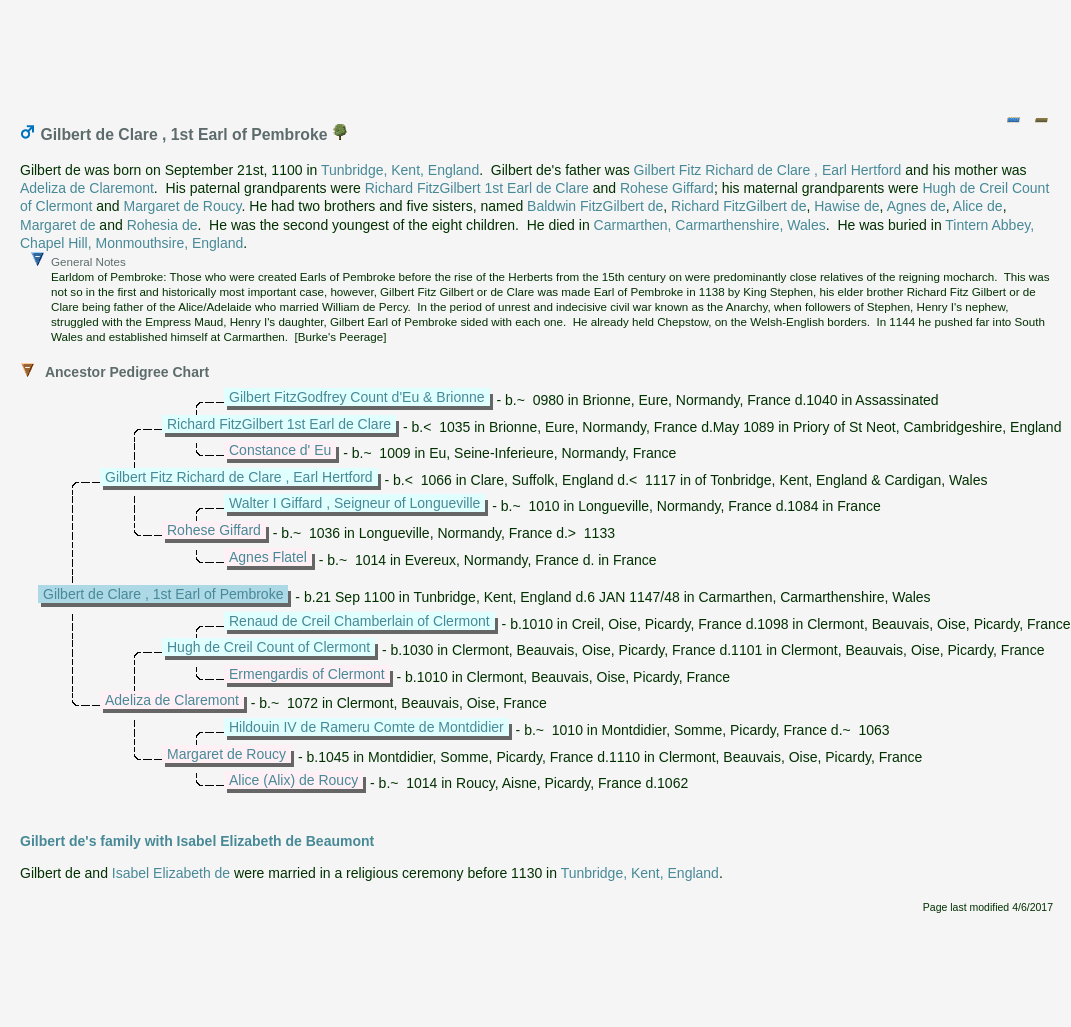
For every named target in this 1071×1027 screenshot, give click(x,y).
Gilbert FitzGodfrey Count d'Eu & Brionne (357, 397)
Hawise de (846, 206)
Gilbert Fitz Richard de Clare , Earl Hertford (768, 170)
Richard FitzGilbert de (738, 206)
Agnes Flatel (268, 557)
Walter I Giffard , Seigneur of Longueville (354, 503)
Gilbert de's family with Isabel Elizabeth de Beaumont (197, 841)
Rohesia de (162, 225)
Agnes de (916, 206)
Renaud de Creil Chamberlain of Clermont (359, 621)
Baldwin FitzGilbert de (595, 206)
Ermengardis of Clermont (307, 674)
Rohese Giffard (667, 188)
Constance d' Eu (280, 450)
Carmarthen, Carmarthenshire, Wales (710, 225)
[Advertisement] (537, 53)
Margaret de (57, 225)
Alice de (978, 206)
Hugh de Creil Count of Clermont (268, 647)
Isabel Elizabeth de (171, 873)
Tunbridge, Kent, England (400, 170)
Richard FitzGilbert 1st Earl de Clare (477, 188)
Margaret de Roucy (183, 206)
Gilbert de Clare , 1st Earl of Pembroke (163, 594)
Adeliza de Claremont (87, 188)
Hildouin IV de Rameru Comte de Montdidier (366, 727)
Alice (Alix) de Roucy (293, 780)
